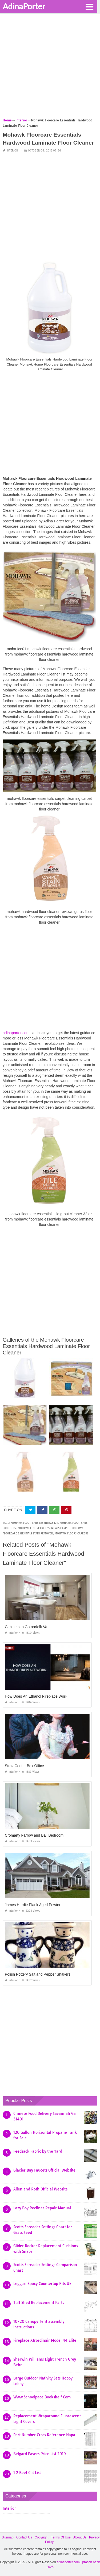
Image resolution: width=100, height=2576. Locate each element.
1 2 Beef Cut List (27, 2472)
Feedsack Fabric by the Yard (37, 2151)
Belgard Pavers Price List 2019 (39, 2453)
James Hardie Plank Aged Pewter (33, 1905)
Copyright (41, 2537)
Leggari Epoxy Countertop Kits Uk (42, 2283)
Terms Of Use (60, 2537)
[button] (89, 6)
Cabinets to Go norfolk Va (26, 1627)
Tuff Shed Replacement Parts (38, 2302)
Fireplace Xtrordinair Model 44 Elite (44, 2340)
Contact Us (24, 2537)
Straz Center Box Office (24, 1766)
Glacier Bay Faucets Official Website (44, 2170)
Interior (12, 150)
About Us (79, 2537)
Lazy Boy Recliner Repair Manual (42, 2208)
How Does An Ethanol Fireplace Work (36, 1696)
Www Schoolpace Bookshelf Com (42, 2397)
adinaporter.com (16, 1033)
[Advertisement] (50, 67)
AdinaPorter (24, 6)
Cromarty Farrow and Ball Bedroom (34, 1835)
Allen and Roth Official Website (40, 2189)
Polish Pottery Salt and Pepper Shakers (37, 1974)
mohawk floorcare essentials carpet (44, 1528)
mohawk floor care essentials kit (34, 1523)
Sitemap (8, 2537)
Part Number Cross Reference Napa (44, 2434)
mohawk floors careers (71, 1533)
